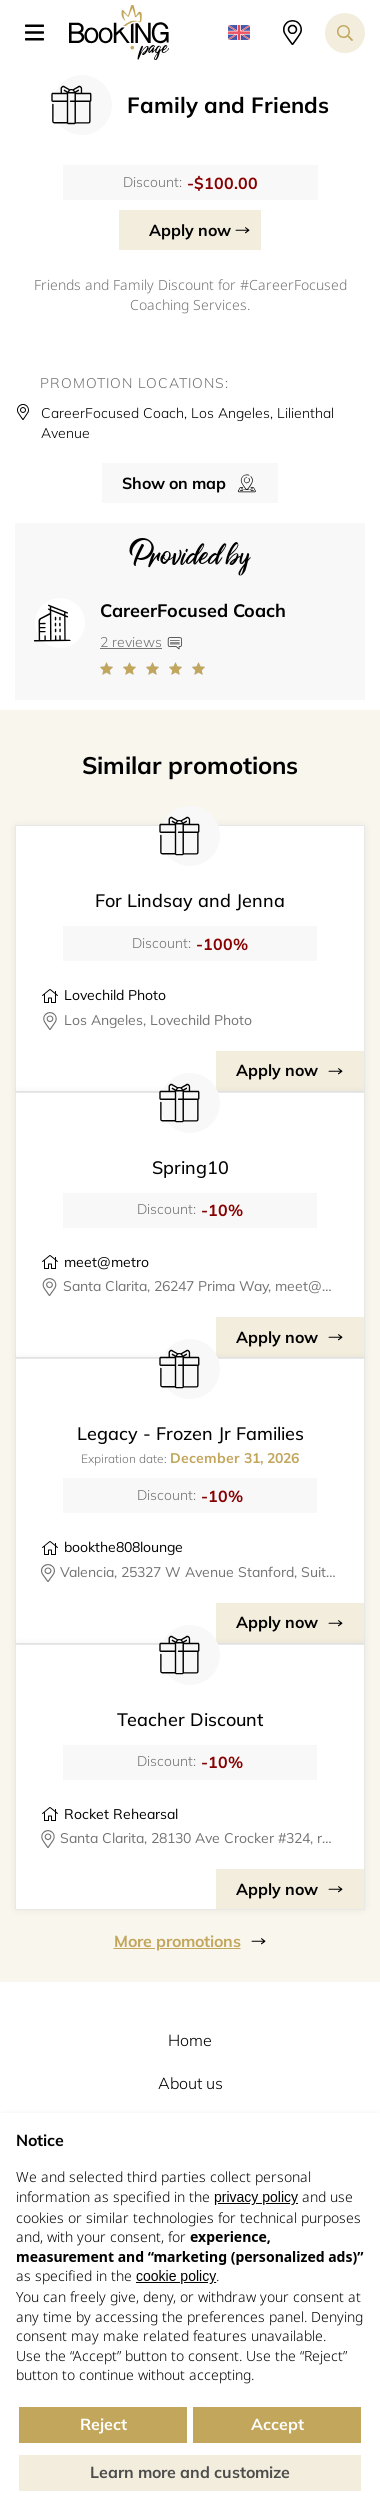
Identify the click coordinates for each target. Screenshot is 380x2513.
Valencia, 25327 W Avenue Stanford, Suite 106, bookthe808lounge (200, 1572)
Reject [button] (103, 2424)
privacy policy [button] (256, 2197)
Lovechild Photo (115, 995)
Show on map (174, 483)
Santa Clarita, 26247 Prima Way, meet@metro (201, 1286)
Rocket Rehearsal (121, 1814)
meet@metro (106, 1262)
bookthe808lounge (123, 1547)
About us (190, 2083)
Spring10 (190, 1167)
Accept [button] (277, 2424)
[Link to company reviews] (193, 669)
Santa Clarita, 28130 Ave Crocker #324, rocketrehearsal (199, 1838)
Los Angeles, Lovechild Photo (158, 1020)
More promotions (177, 1941)
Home (190, 2040)
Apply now (190, 230)
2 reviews (131, 642)
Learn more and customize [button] (190, 2472)
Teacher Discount (190, 1719)
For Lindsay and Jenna (190, 900)
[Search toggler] (345, 33)
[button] (42, 33)
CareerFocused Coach (193, 610)
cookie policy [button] (176, 2276)
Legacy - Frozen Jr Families (190, 1433)
